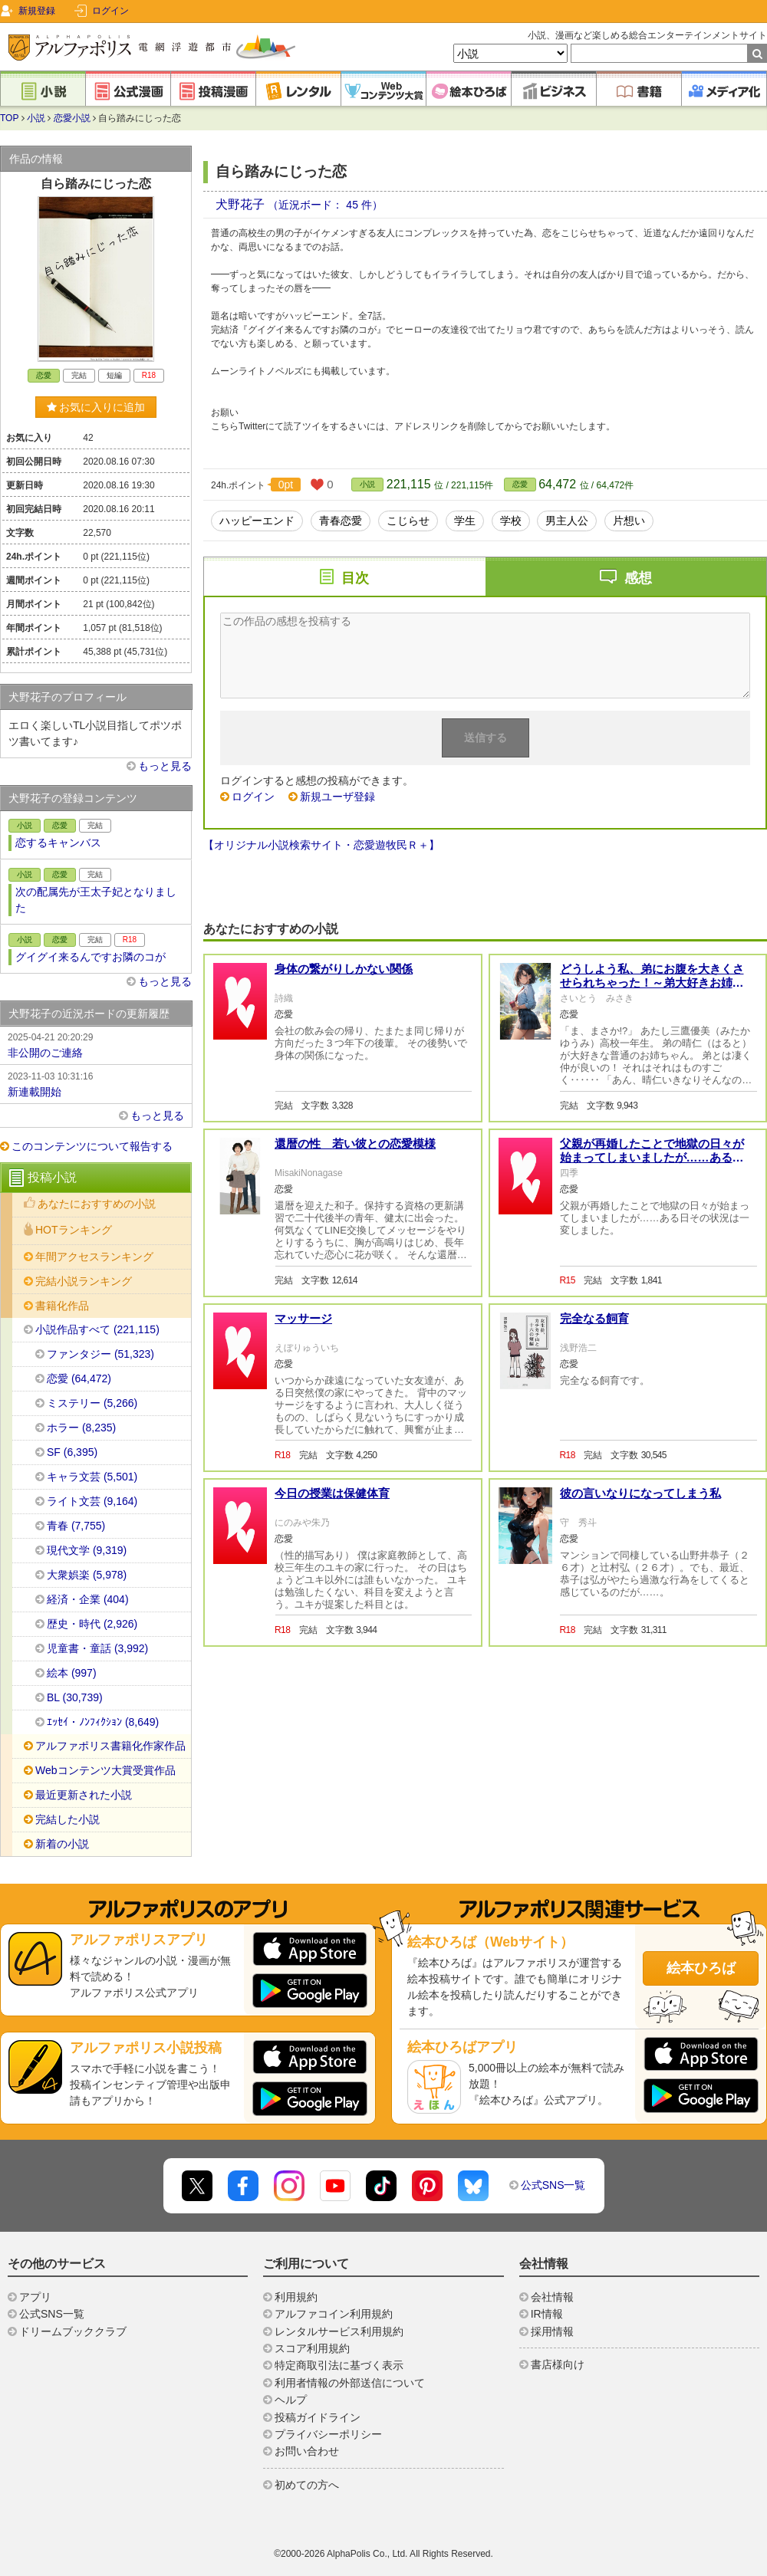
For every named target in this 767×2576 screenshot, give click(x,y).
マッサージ (303, 1318)
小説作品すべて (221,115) (97, 1329)
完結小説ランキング (83, 1281)
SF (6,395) (72, 1452)
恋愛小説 (72, 118)
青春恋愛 (340, 520)
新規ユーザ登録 (337, 796)
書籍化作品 (62, 1306)
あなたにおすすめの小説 (97, 1204)
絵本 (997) (72, 1673)
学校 (511, 520)
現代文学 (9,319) (87, 1550)
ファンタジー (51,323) (100, 1354)
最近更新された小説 (83, 1795)
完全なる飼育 (594, 1318)
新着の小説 (62, 1844)
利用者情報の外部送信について (350, 2383)
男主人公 (566, 520)
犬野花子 (242, 204)
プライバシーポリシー (328, 2434)
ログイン (110, 10)
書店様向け (557, 2364)
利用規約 (296, 2297)
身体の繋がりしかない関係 (344, 968)
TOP (9, 118)
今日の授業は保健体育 (332, 1493)
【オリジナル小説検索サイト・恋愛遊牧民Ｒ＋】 (321, 845)
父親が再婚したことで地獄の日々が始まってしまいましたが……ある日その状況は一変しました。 (652, 1157)
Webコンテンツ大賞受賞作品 (105, 1770)
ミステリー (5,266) (92, 1403)
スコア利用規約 (312, 2348)
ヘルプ (291, 2400)
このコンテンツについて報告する (92, 1146)
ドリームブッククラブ (73, 2331)
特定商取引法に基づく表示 (339, 2365)
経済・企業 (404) (88, 1599)
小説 (36, 118)
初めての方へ (307, 2485)
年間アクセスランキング (94, 1256)
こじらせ (408, 520)
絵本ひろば (701, 1968)
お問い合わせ (307, 2451)
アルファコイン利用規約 (334, 2314)
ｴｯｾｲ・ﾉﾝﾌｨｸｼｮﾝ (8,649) (103, 1722)
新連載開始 (96, 1083)
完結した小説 (67, 1819)
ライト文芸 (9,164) (92, 1501)
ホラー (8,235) (81, 1427)
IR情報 (547, 2314)
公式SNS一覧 (553, 2185)
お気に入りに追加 (96, 407)
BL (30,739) (75, 1697)
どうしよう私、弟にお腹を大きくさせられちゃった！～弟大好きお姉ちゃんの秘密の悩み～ (652, 982)
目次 (355, 578)
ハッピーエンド (257, 520)
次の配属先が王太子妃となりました (95, 900)
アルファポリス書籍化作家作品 (110, 1746)
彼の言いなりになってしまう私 (640, 1493)
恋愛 (520, 484)
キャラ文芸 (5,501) (92, 1476)
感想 (638, 578)
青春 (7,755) (76, 1526)
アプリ (35, 2297)
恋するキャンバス (58, 842)
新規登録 (36, 10)
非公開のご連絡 (96, 1044)
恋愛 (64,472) (79, 1378)
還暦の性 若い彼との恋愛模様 (355, 1143)
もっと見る (165, 766)
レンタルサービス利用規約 (339, 2331)
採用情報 (552, 2331)
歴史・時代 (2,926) (92, 1624)
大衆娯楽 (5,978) (87, 1575)
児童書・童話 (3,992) (97, 1648)
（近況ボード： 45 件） (325, 205)
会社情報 (552, 2297)
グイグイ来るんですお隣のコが (90, 957)
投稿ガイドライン (317, 2417)
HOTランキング (73, 1230)
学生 (465, 520)
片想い (629, 520)
